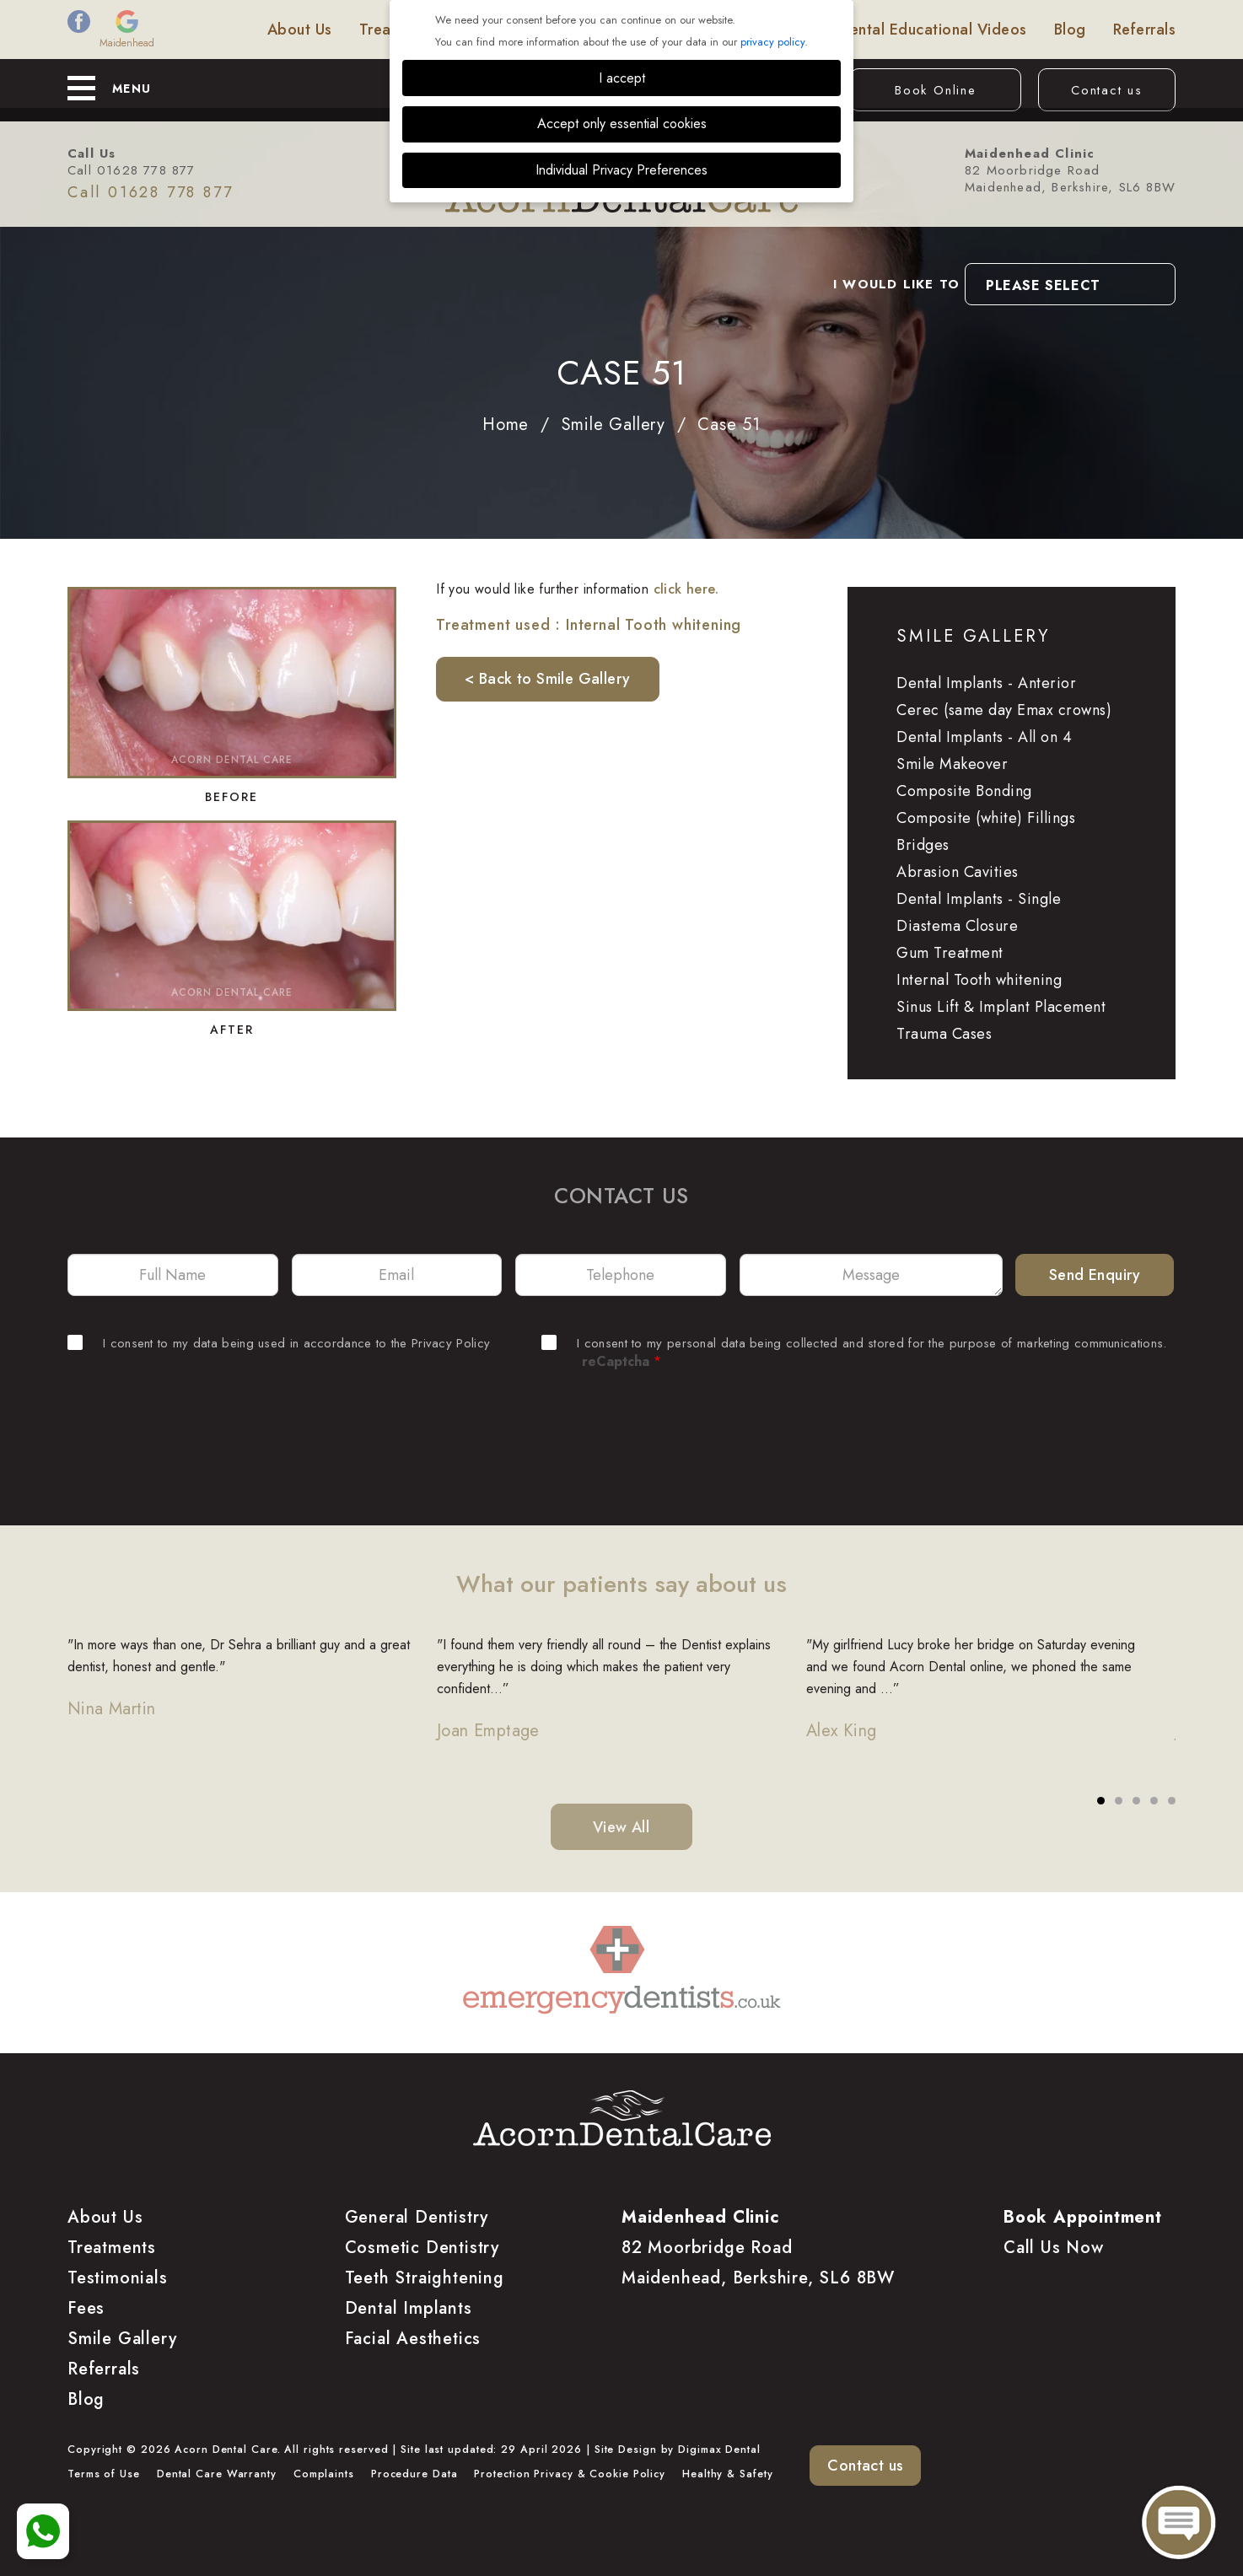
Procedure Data (414, 2474)
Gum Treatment (950, 953)
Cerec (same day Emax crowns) (1003, 710)
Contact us (1107, 90)
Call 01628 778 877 (131, 170)
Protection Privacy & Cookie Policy (569, 2474)
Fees (481, 29)
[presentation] (621, 1429)
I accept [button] (622, 78)
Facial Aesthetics (413, 2338)
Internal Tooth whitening (979, 980)
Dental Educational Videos (933, 29)
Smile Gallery (651, 29)
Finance (551, 29)
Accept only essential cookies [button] (622, 123)
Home (505, 424)
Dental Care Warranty (217, 2474)
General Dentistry (417, 2217)
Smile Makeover (952, 764)
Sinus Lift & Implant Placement (1001, 1007)
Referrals (1144, 29)
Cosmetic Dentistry (422, 2247)
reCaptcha (621, 1361)
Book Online (936, 90)
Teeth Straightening (424, 2278)
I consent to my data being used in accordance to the (278, 1343)
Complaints (323, 2474)
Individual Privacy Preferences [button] (621, 170)
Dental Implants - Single (978, 899)
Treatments (399, 29)
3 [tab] (1137, 1801)
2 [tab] (1119, 1801)
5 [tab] (1172, 1801)
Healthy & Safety (727, 2474)
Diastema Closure (957, 926)
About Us (299, 29)
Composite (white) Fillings (985, 818)
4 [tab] (1154, 1801)
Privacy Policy (451, 1343)
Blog (1070, 29)
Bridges (923, 845)
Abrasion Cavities (957, 872)
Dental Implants (408, 2308)
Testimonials (769, 29)
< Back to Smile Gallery (547, 679)
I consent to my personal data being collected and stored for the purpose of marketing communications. (853, 1343)
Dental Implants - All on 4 (984, 737)
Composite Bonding (964, 791)
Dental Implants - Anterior (986, 683)
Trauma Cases (944, 1034)
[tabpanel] (252, 1689)
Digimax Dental (719, 2449)
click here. (686, 589)
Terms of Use (103, 2474)
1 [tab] (1101, 1801)
